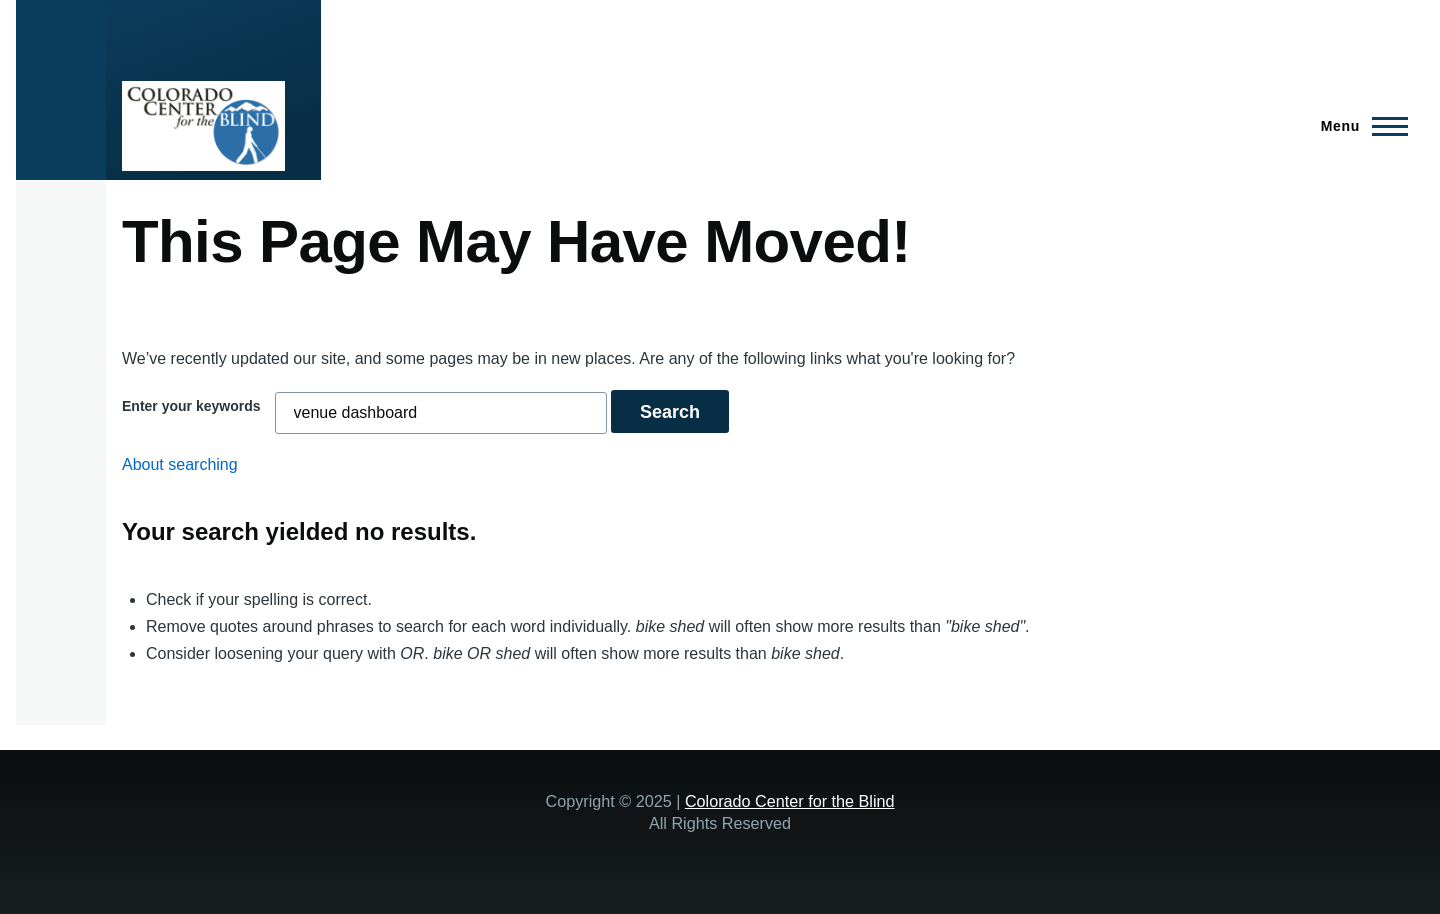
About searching (180, 464)
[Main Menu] (1358, 126)
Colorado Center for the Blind (790, 801)
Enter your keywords (191, 406)
